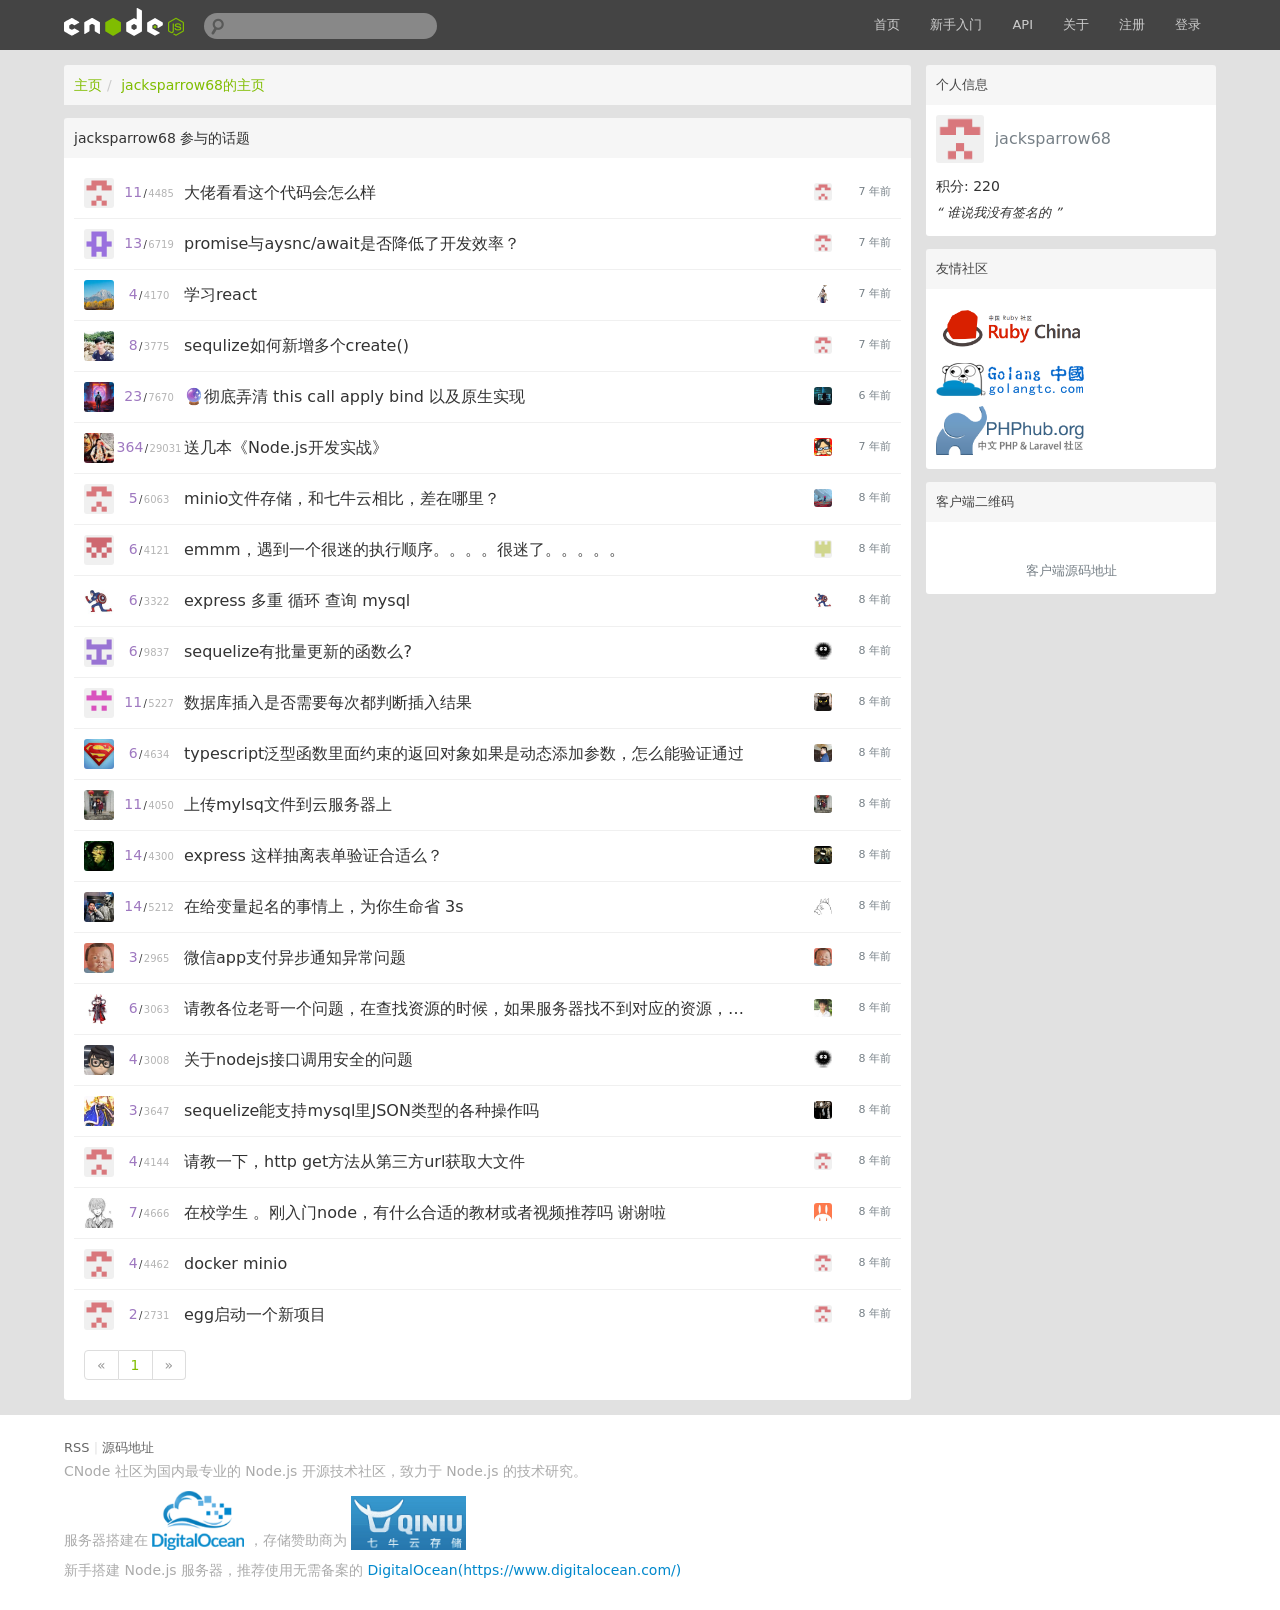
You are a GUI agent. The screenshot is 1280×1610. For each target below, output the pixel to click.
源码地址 (128, 1447)
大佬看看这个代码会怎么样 (280, 192)
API (1022, 24)
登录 (1188, 24)
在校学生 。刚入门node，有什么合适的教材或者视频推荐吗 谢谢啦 (425, 1212)
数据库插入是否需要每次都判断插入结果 (328, 702)
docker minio (235, 1263)
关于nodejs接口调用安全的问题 (298, 1059)
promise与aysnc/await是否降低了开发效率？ (352, 243)
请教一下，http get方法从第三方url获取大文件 (354, 1161)
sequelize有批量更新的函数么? (298, 651)
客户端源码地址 (1071, 570)
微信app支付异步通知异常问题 (295, 957)
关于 (1076, 24)
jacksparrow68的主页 (193, 85)
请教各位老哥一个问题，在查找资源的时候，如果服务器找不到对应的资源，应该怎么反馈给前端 (466, 1008)
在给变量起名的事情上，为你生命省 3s (324, 906)
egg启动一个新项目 (255, 1314)
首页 (887, 24)
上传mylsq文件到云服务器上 (288, 804)
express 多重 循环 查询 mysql (297, 600)
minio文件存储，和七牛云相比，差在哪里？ (342, 498)
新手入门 (956, 24)
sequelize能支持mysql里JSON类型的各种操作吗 (361, 1110)
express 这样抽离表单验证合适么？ (313, 855)
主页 (88, 85)
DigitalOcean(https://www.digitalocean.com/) (525, 1570)
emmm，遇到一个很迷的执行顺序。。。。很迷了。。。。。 (404, 549)
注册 (1132, 24)
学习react (220, 294)
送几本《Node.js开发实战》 (286, 447)
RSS (77, 1447)
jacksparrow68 (1053, 138)
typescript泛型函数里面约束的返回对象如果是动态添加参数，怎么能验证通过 (464, 753)
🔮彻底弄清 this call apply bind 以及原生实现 (354, 396)
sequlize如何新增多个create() (296, 345)
